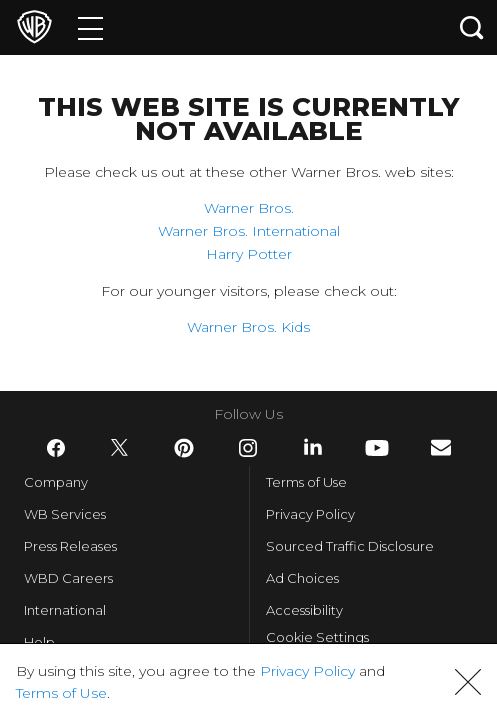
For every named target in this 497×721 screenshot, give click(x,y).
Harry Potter (249, 254)
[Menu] (90, 27)
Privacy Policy (310, 514)
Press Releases (70, 546)
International (65, 610)
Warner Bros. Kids (248, 327)
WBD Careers (68, 578)
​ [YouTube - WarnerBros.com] (377, 448)
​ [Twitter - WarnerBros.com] (120, 448)
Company (56, 482)
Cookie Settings (317, 637)
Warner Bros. (249, 208)
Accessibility (304, 610)
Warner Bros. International (249, 231)
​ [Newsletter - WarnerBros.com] (441, 447)
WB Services (65, 514)
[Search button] (472, 27)
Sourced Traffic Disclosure (350, 546)
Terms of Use (306, 482)
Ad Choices (302, 578)
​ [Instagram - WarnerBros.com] (248, 448)
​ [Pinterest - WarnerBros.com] (184, 448)
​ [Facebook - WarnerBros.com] (56, 448)
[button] (468, 682)
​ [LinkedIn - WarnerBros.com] (313, 447)
